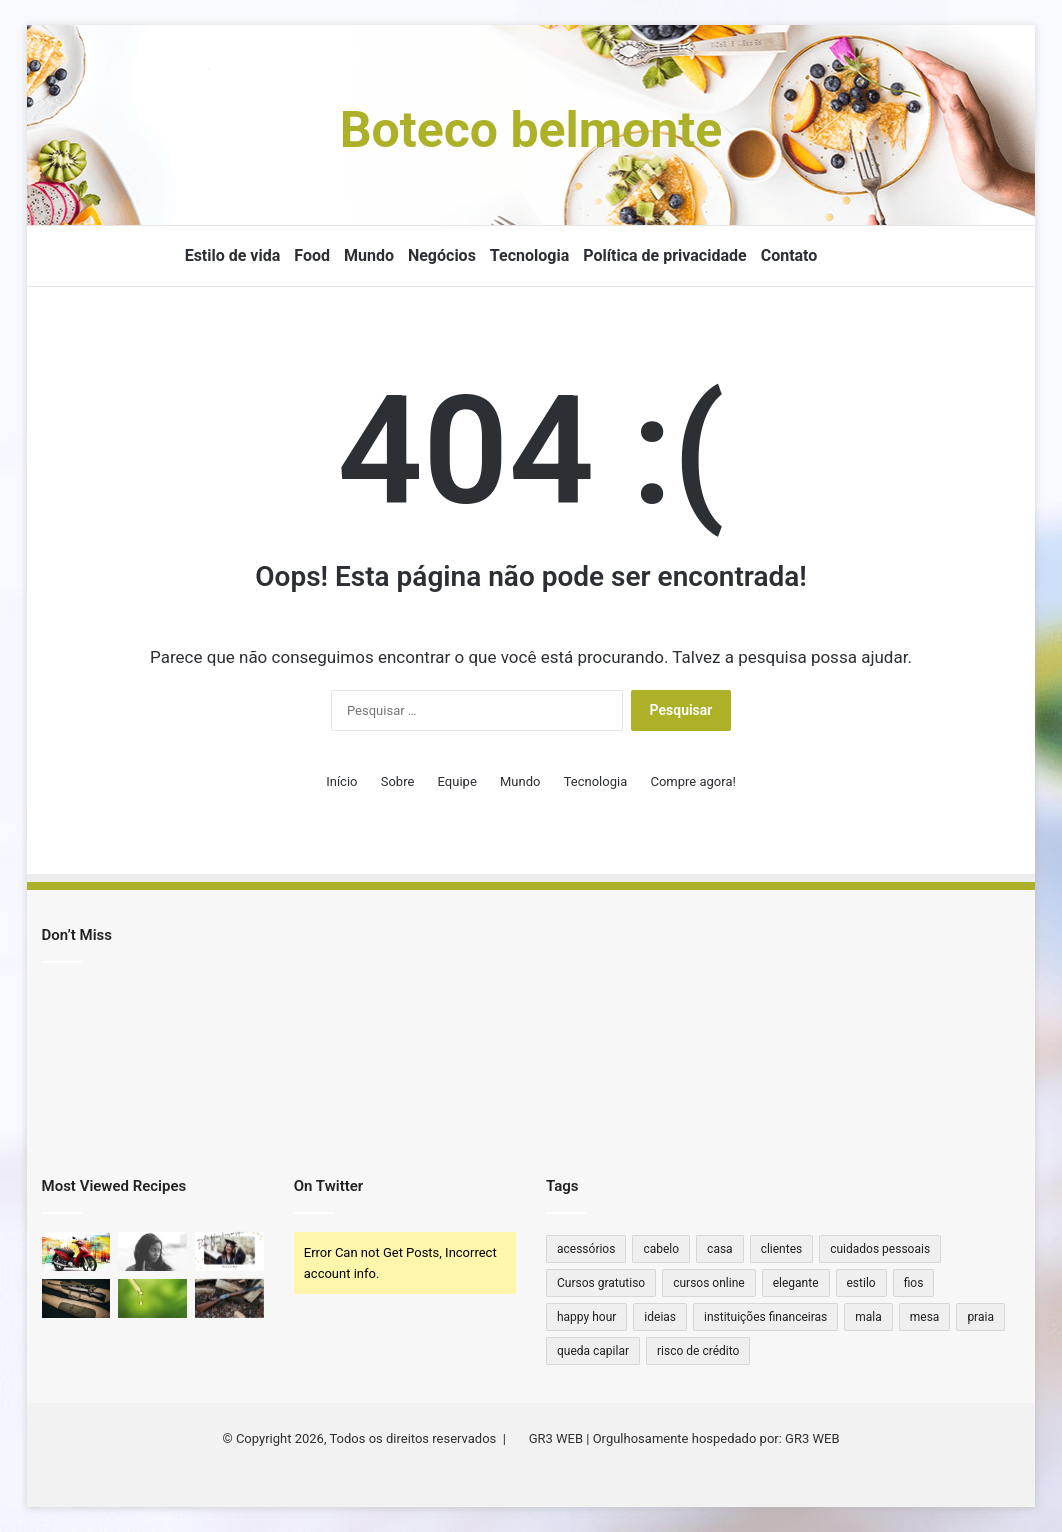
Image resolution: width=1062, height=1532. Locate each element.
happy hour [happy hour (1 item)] (586, 1317)
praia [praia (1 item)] (980, 1317)
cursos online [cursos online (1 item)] (708, 1283)
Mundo (369, 255)
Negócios (442, 255)
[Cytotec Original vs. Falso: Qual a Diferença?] (152, 1251)
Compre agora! (692, 781)
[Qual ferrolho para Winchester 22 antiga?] (229, 1298)
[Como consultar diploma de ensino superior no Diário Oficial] (229, 1251)
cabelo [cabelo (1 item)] (661, 1249)
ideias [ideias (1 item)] (660, 1317)
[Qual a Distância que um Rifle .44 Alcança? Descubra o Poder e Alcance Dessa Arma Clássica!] (76, 1298)
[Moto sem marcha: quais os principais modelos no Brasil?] (76, 1251)
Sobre (398, 781)
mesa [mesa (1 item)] (925, 1317)
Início (341, 781)
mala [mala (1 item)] (868, 1317)
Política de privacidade (664, 255)
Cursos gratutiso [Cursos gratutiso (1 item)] (601, 1283)
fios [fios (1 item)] (914, 1283)
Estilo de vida (233, 255)
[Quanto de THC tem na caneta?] (152, 1298)
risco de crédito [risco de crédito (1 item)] (698, 1351)
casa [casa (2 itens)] (720, 1249)
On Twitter (328, 1186)
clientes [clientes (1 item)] (782, 1249)
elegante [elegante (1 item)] (796, 1283)
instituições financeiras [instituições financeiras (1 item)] (765, 1317)
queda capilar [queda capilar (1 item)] (593, 1351)
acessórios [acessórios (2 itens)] (586, 1249)
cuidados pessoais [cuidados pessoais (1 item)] (880, 1249)
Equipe (457, 781)
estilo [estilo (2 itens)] (861, 1283)
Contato (789, 255)
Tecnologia (529, 255)
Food (312, 255)
